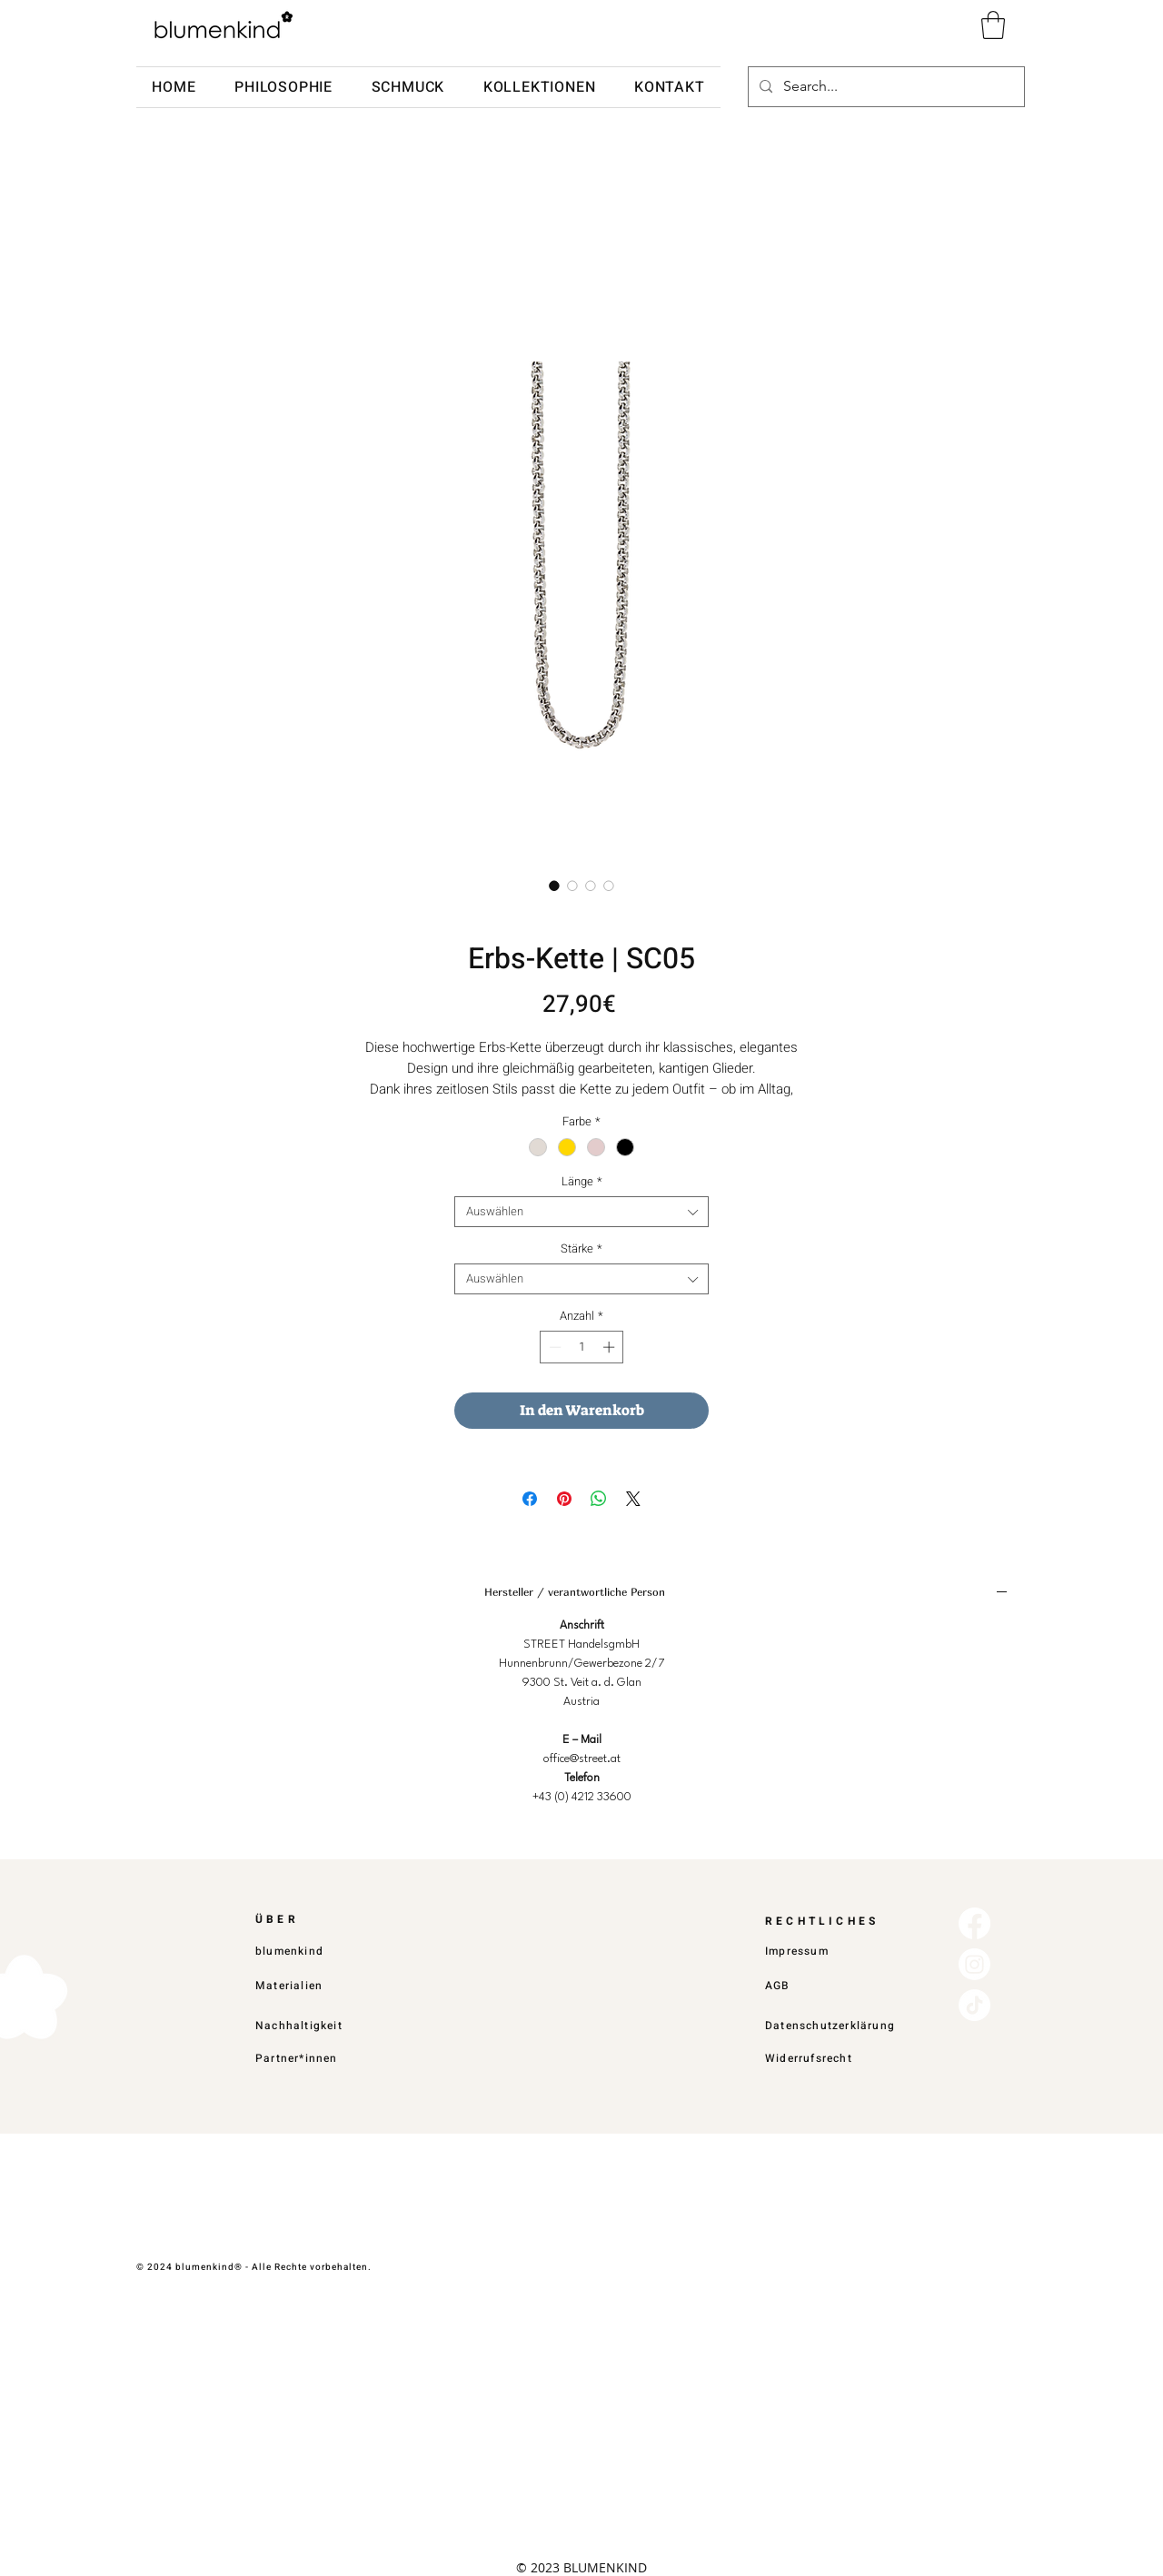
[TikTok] (974, 2005)
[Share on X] (633, 1499)
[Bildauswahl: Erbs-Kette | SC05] (554, 886)
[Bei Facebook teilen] (530, 1499)
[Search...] (884, 86)
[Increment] (610, 1347)
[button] (993, 25)
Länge (582, 1181)
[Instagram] (974, 1964)
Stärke (581, 1249)
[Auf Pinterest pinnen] (564, 1499)
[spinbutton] (582, 1347)
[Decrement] (553, 1347)
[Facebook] (974, 1923)
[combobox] (581, 1211)
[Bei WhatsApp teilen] (599, 1499)
